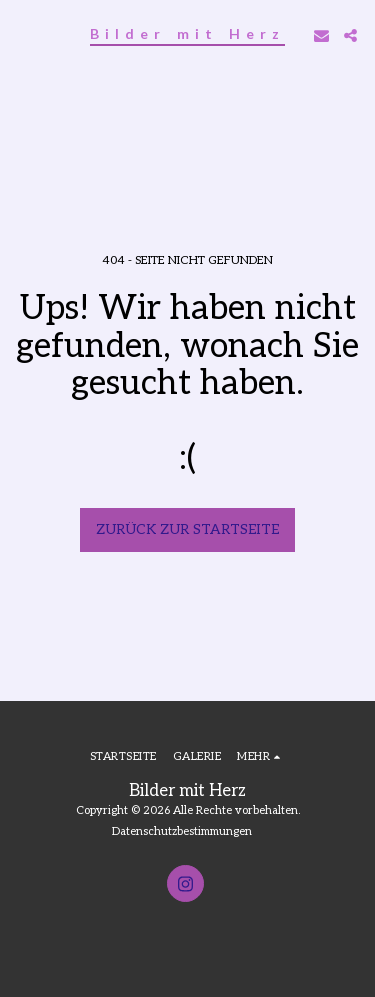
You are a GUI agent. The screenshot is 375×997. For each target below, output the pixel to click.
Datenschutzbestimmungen (182, 831)
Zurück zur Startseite (187, 529)
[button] (22, 35)
